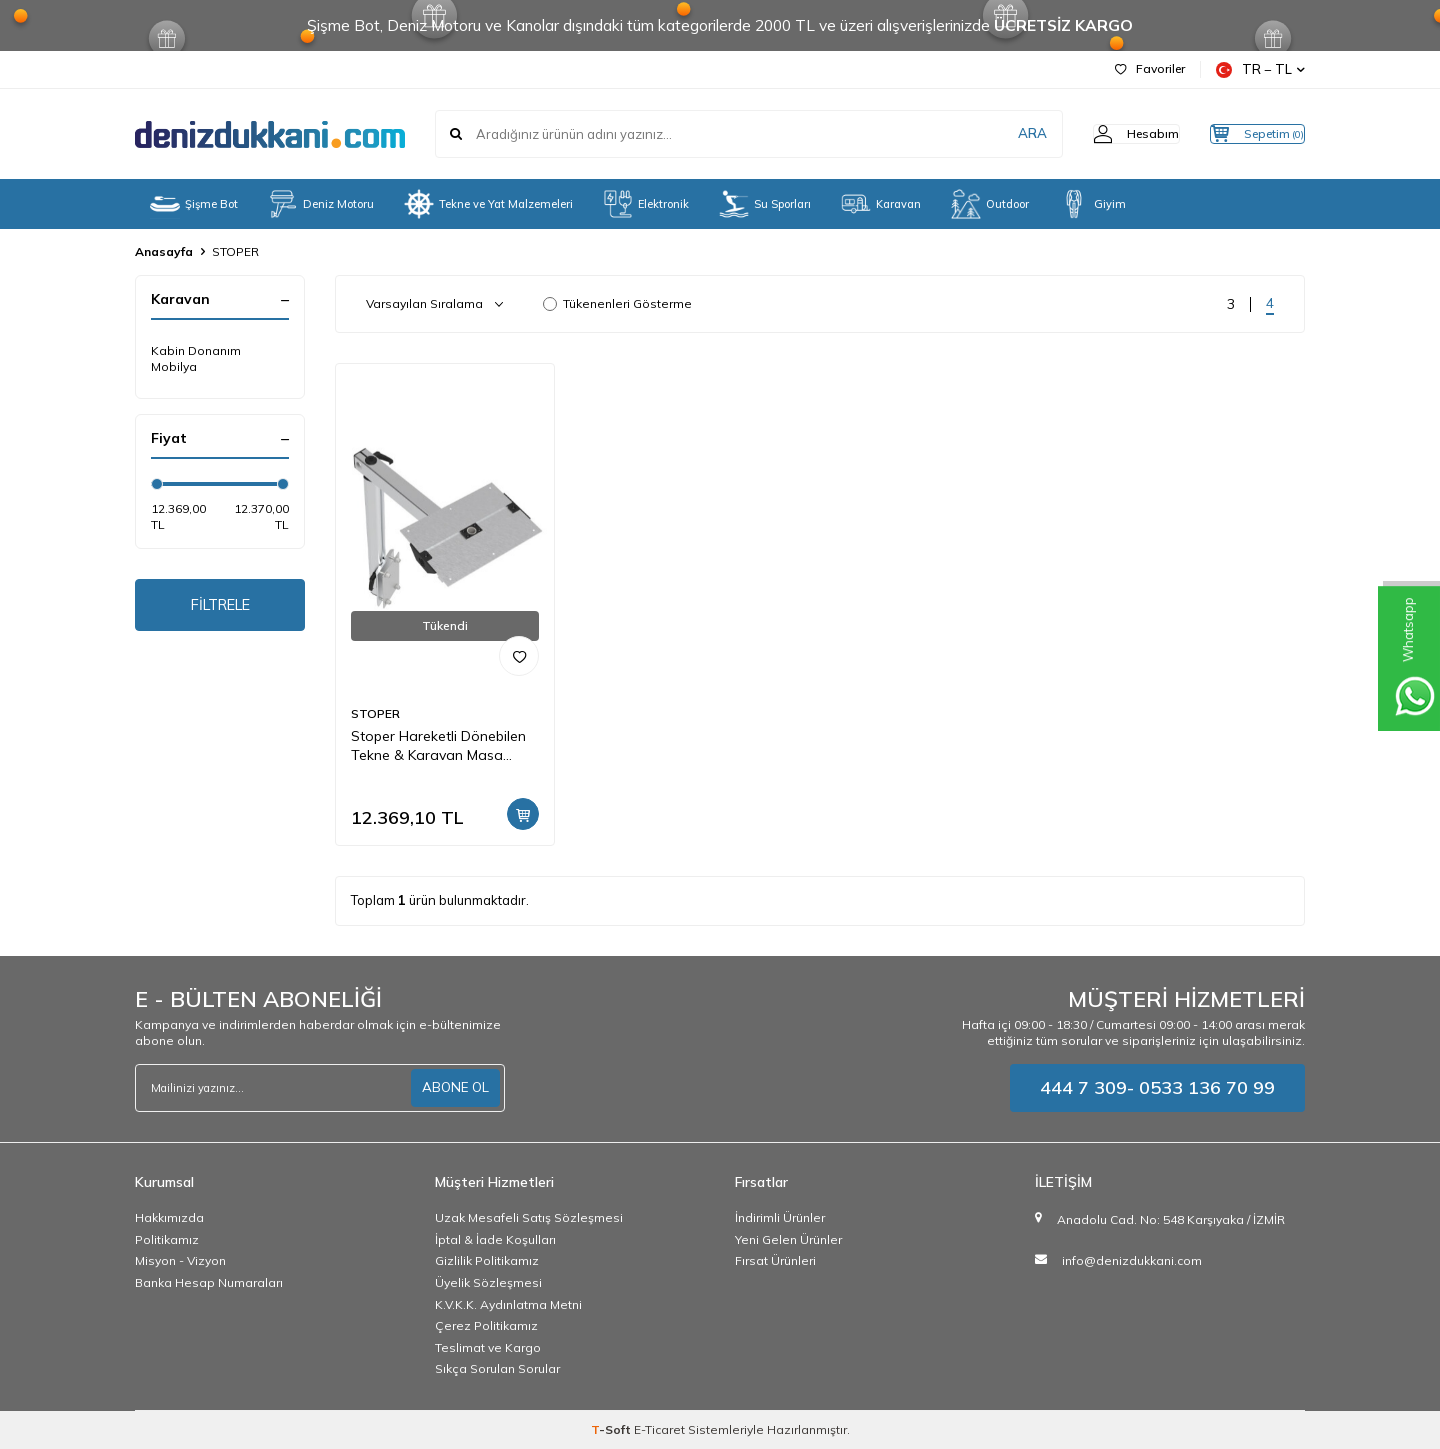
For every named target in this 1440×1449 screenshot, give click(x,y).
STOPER (375, 713)
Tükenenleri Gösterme (617, 303)
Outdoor (990, 204)
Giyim (1092, 204)
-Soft (612, 1429)
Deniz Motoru (321, 204)
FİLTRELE (220, 607)
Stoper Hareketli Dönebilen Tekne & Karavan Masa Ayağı (438, 746)
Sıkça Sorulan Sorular (497, 1368)
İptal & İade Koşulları (495, 1239)
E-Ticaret (659, 1429)
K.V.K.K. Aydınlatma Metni (508, 1304)
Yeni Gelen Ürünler (788, 1239)
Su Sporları (765, 204)
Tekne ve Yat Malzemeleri (488, 204)
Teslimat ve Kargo (488, 1347)
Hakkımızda (169, 1217)
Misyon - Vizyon (180, 1260)
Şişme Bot (194, 204)
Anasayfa (164, 251)
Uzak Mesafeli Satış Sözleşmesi (529, 1217)
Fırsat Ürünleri (775, 1260)
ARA (992, 134)
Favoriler (1150, 68)
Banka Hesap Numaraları (209, 1282)
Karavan (881, 204)
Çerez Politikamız (486, 1325)
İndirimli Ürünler (780, 1217)
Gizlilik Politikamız (487, 1260)
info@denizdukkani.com (1132, 1260)
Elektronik (646, 204)
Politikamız (167, 1239)
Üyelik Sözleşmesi (488, 1282)
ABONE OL (454, 1088)
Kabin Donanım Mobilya (196, 358)
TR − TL (1260, 69)
